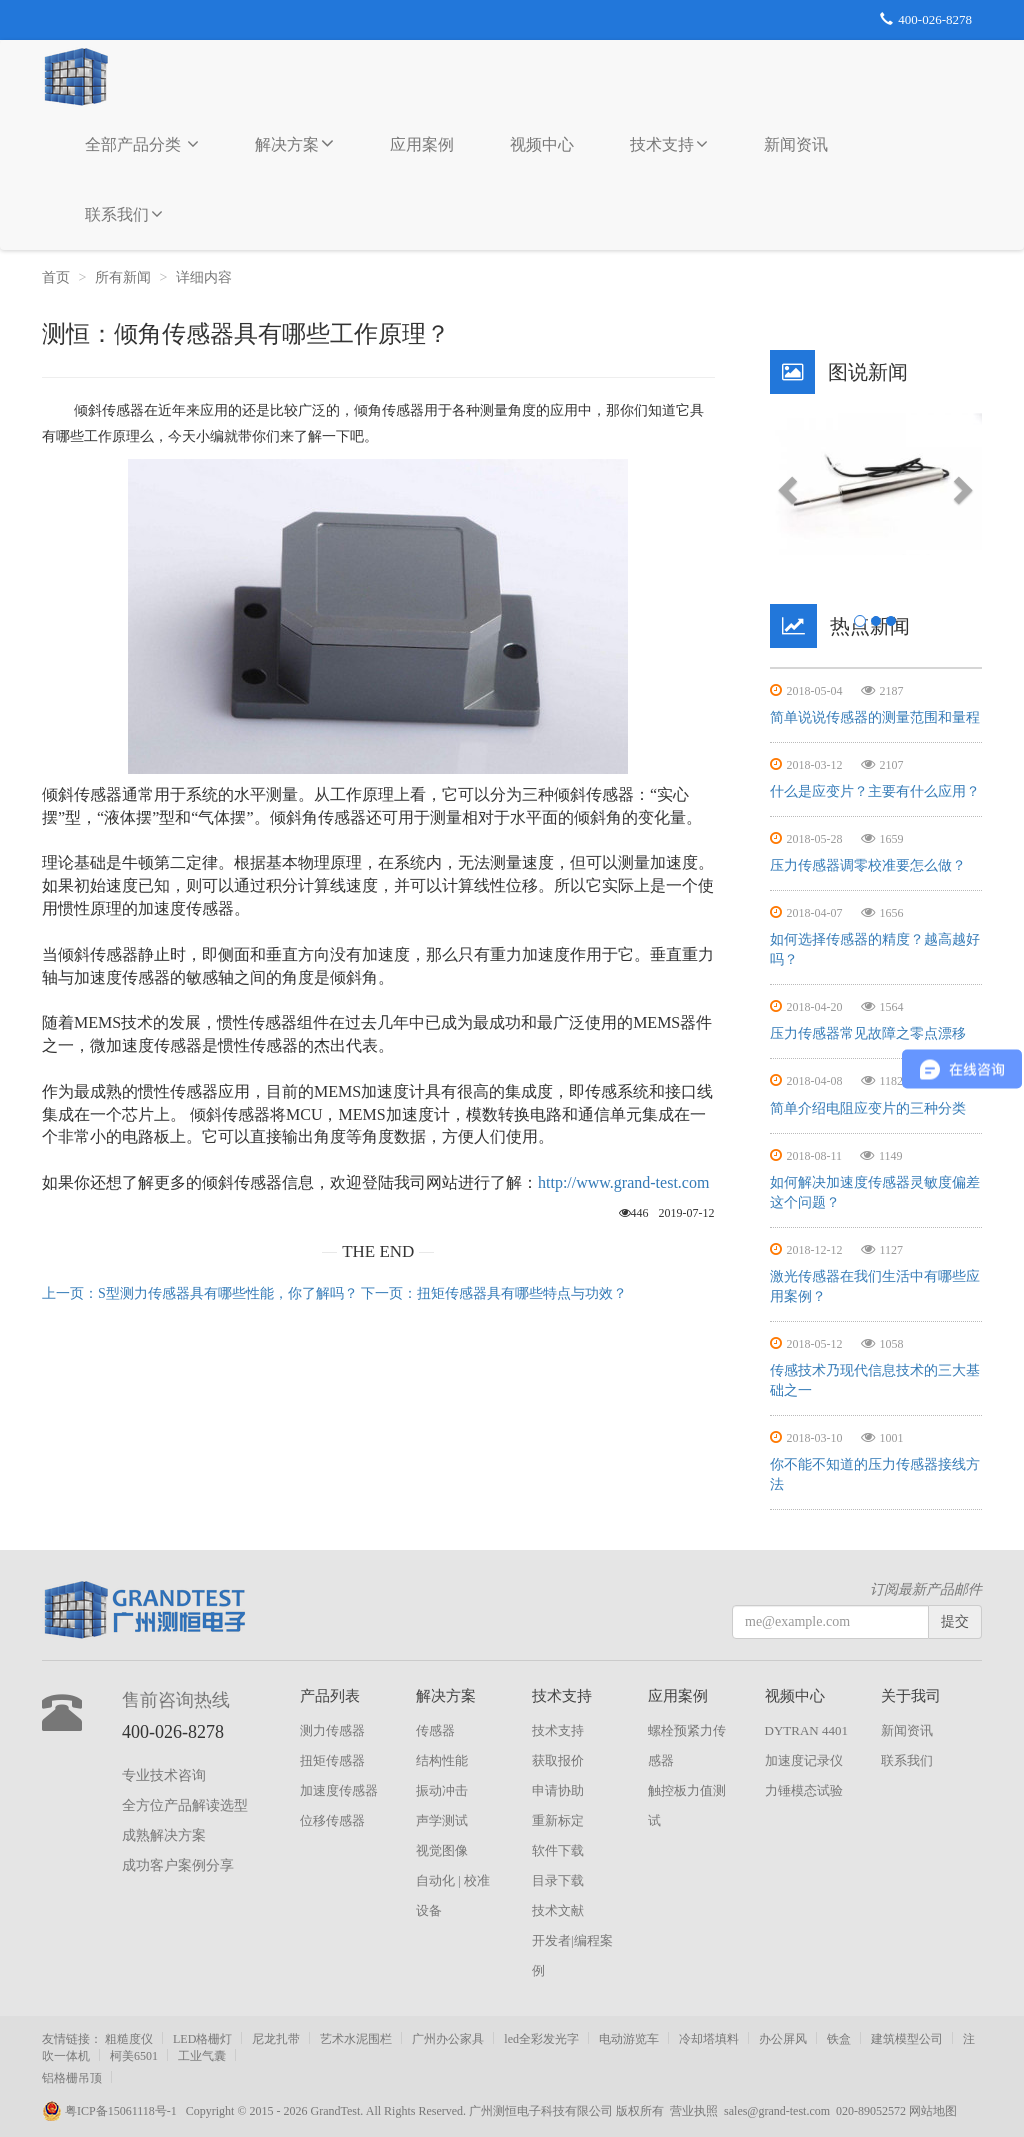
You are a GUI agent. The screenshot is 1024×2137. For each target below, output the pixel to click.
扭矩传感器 (332, 1760)
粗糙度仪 (129, 2039)
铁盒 (839, 2039)
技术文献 (558, 1910)
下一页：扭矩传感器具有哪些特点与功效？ (494, 1293)
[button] (786, 484)
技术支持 (669, 144)
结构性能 (442, 1760)
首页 (56, 277)
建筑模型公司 (907, 2039)
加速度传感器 (339, 1790)
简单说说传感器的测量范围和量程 (875, 717)
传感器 (435, 1730)
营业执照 (694, 2111)
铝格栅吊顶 (72, 2078)
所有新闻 (123, 277)
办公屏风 (783, 2039)
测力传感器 (332, 1730)
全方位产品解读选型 (185, 1805)
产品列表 (330, 1696)
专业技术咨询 (164, 1775)
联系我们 (124, 214)
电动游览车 (629, 2039)
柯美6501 (134, 2056)
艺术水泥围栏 (356, 2039)
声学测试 (442, 1820)
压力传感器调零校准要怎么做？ (868, 865)
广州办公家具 (448, 2039)
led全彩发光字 (541, 2039)
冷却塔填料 (709, 2039)
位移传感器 (332, 1820)
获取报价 (558, 1760)
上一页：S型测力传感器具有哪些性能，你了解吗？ (200, 1293)
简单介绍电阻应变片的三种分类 (868, 1108)
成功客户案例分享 (178, 1865)
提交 (955, 1621)
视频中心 (542, 144)
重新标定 (558, 1820)
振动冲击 (442, 1790)
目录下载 (558, 1880)
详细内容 (206, 277)
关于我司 (911, 1696)
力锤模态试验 (804, 1790)
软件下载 (558, 1850)
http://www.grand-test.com (623, 1182)
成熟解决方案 (164, 1835)
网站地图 (933, 2111)
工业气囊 (202, 2056)
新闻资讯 (796, 144)
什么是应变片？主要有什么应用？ (875, 791)
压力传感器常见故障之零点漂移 (868, 1033)
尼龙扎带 (276, 2039)
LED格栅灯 (202, 2039)
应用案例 (422, 144)
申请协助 (558, 1790)
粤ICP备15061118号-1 (114, 2111)
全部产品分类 (142, 144)
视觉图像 (442, 1850)
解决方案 (294, 143)
